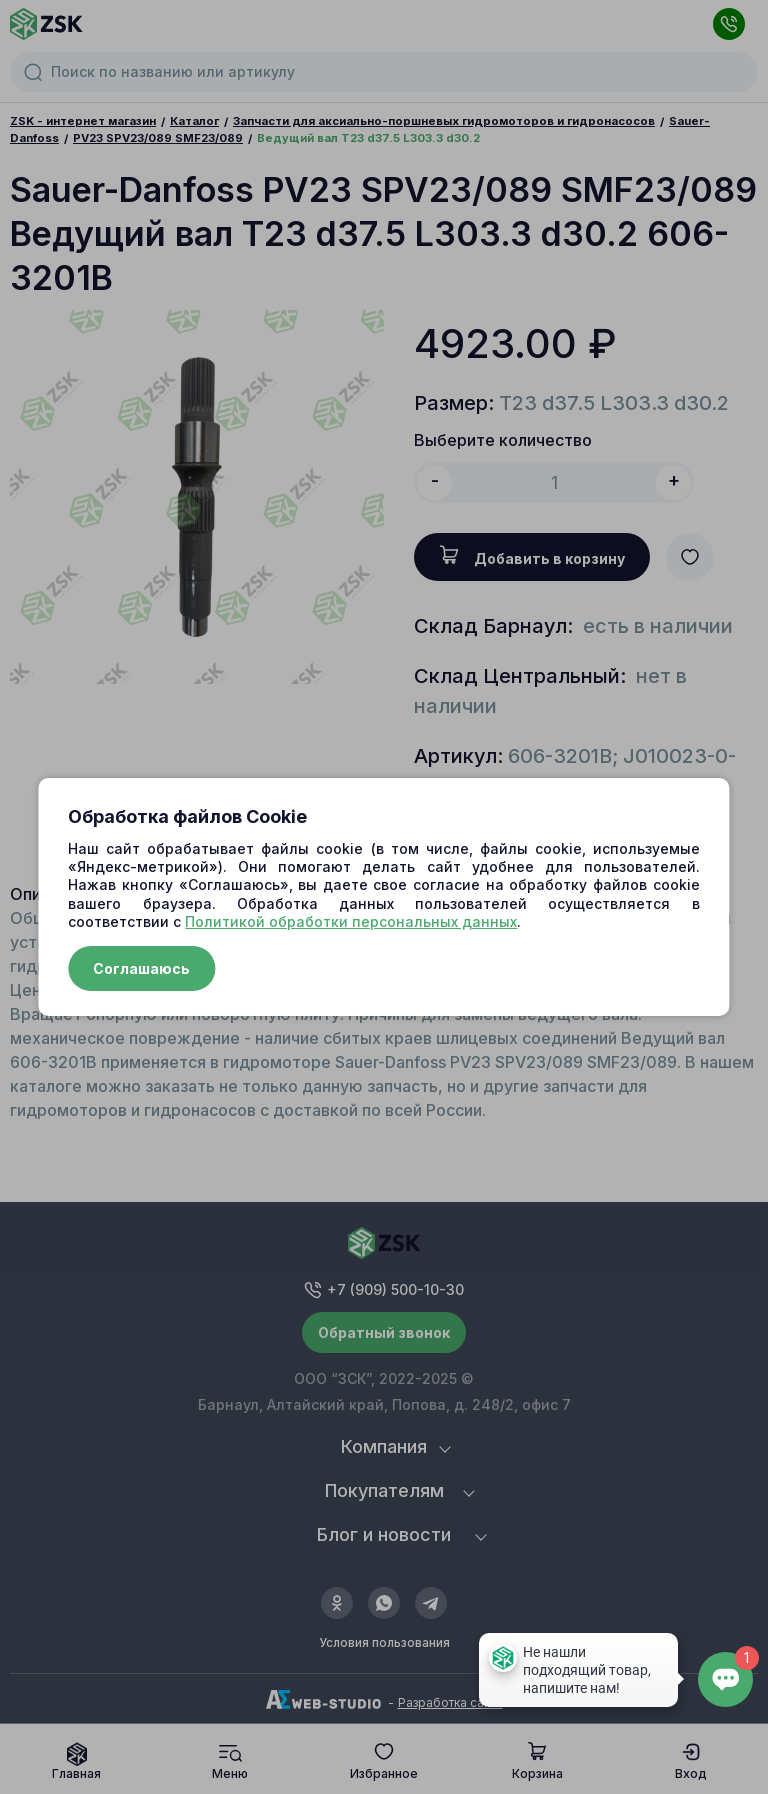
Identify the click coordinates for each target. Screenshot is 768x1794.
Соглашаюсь (141, 968)
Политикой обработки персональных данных (351, 921)
